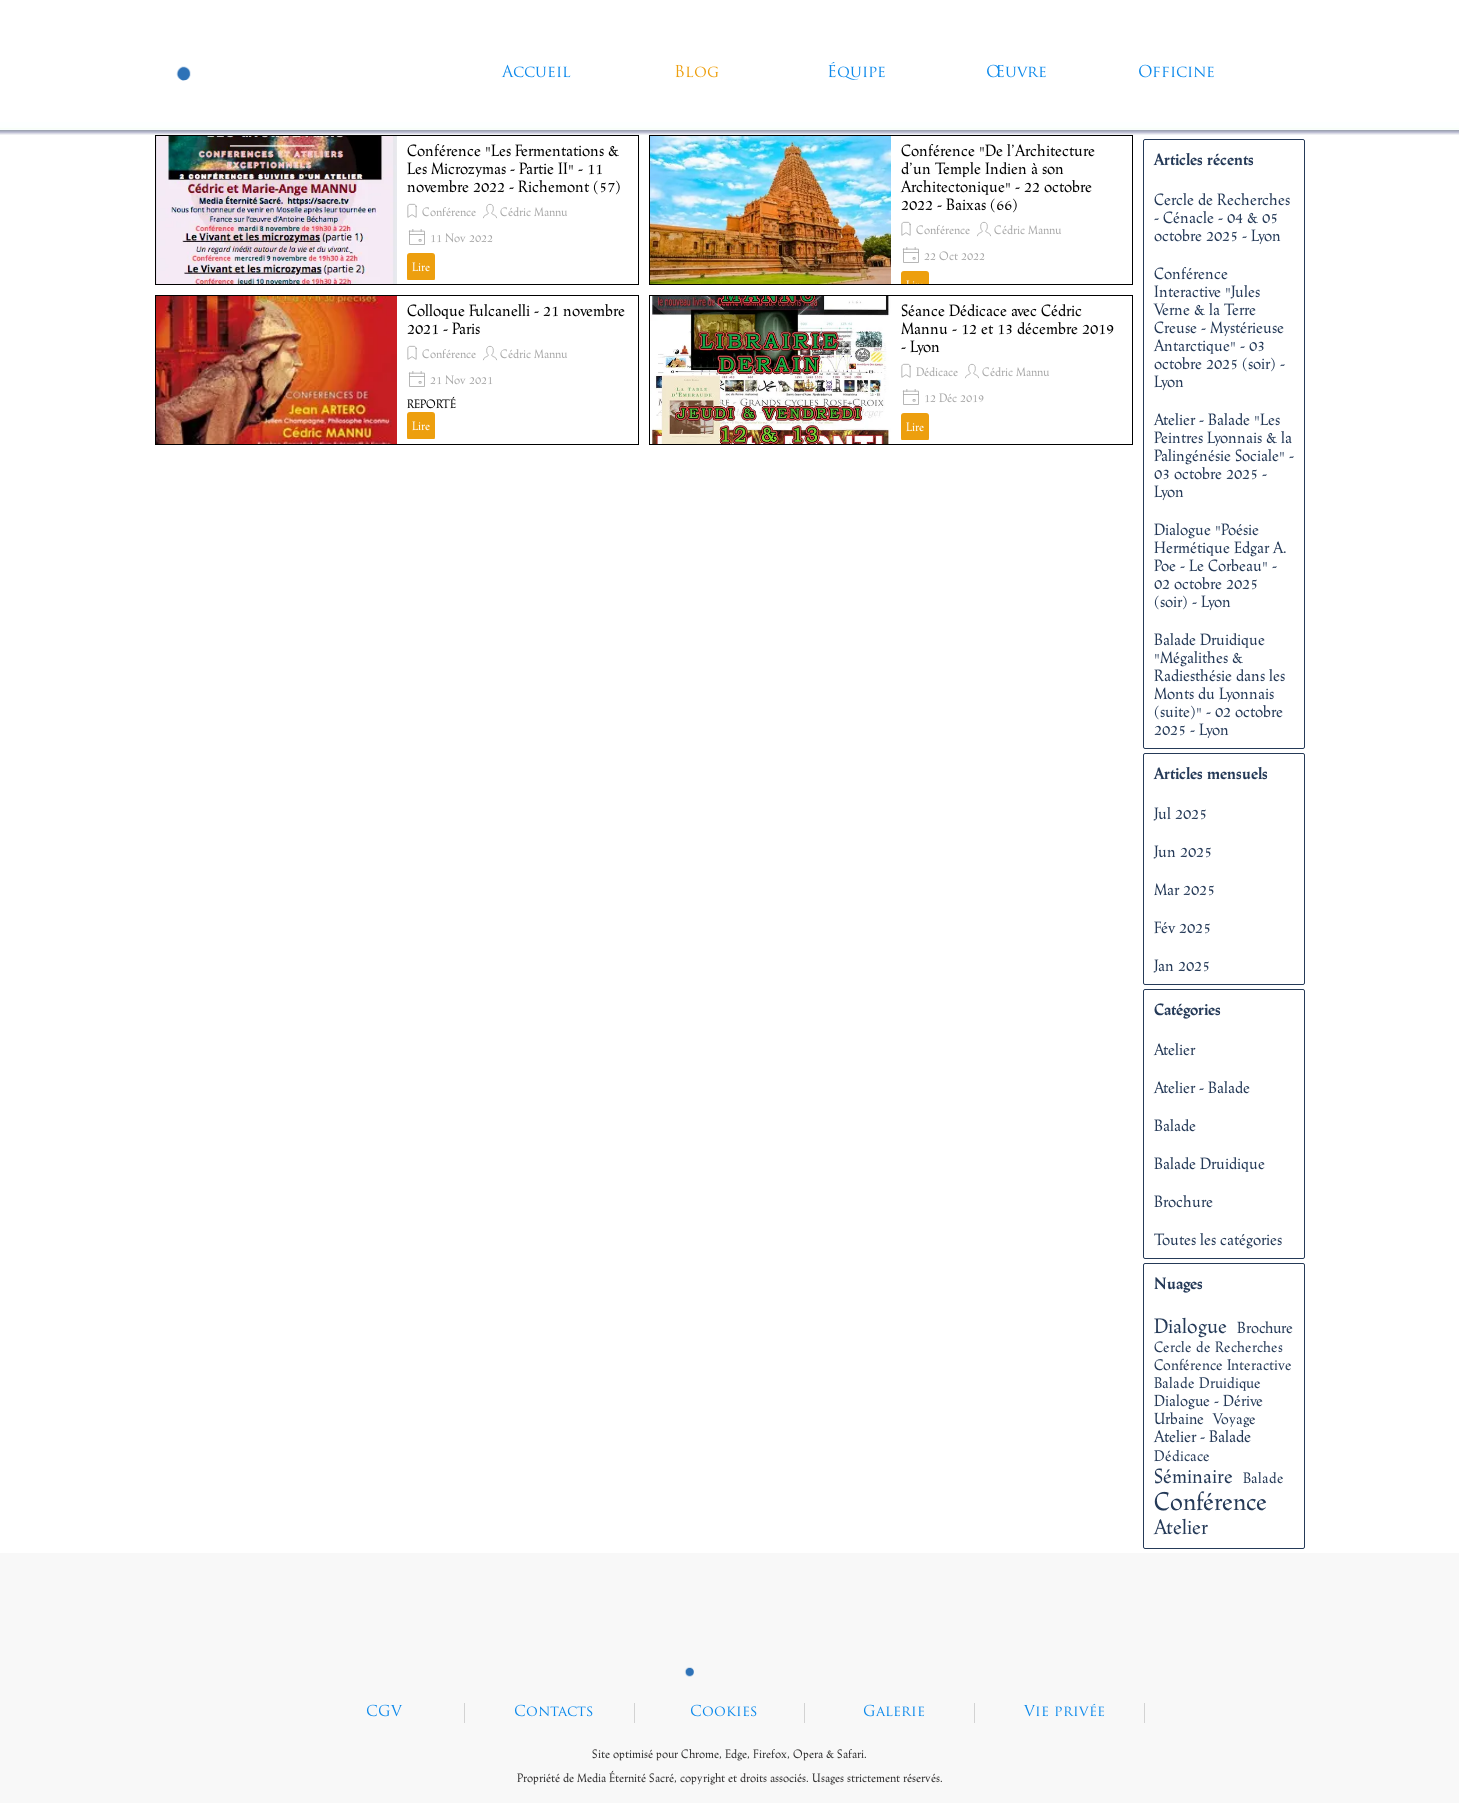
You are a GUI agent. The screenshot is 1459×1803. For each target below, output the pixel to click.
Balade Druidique (1209, 1163)
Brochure (1183, 1201)
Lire (421, 267)
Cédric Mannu (533, 212)
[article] (397, 210)
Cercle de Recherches (1218, 1346)
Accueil (536, 73)
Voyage (1234, 1418)
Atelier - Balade (1202, 1087)
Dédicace (937, 372)
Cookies (724, 1712)
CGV (384, 1712)
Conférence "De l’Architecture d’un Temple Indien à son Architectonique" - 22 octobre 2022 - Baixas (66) (998, 177)
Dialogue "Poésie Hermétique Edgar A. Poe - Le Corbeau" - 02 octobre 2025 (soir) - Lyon (1220, 565)
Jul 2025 (1180, 813)
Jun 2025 (1183, 851)
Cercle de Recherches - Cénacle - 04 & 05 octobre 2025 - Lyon (1222, 217)
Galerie (894, 1712)
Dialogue (1190, 1325)
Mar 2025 (1184, 889)
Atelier (1174, 1049)
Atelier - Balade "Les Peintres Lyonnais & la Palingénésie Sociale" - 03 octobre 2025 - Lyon (1224, 455)
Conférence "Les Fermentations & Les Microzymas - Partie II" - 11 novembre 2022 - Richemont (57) (514, 168)
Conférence (449, 212)
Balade (1175, 1125)
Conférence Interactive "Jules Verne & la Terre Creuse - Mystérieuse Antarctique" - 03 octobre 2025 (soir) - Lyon (1219, 327)
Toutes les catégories (1218, 1239)
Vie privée (1064, 1712)
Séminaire (1193, 1475)
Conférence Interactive (1223, 1364)
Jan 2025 (1182, 965)
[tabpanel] (730, 1764)
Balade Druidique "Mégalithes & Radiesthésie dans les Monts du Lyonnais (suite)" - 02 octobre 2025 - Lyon (1219, 684)
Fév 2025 (1182, 927)
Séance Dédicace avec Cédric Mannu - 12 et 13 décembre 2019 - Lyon (1007, 328)
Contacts (554, 1712)
